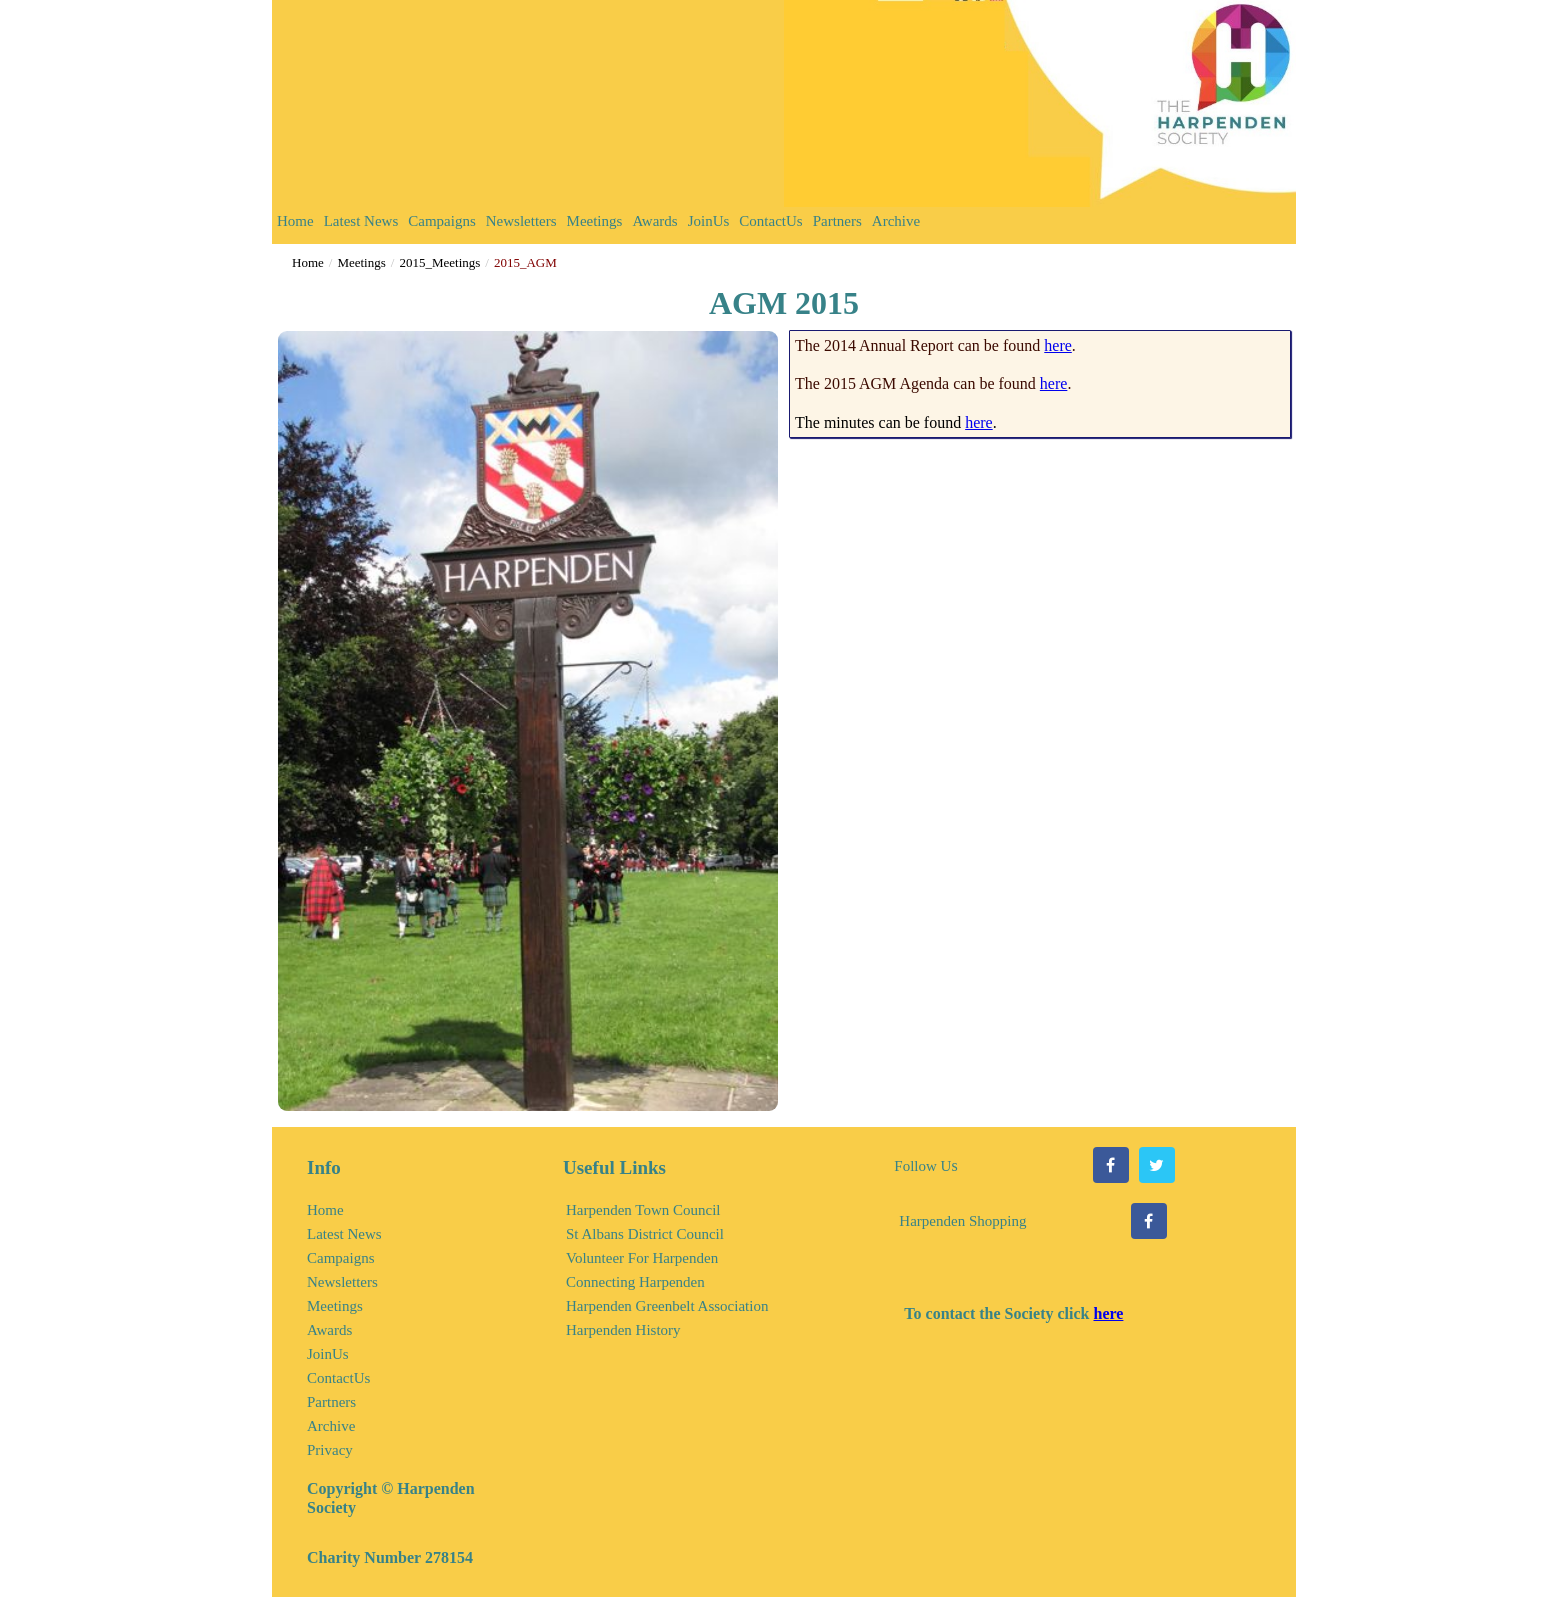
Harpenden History (623, 1330)
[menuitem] (295, 225)
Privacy (330, 1450)
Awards (654, 221)
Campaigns (442, 221)
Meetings (595, 221)
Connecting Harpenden (635, 1282)
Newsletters (521, 221)
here (1058, 345)
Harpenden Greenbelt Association (667, 1306)
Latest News (361, 221)
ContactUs (770, 221)
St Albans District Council (645, 1234)
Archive (896, 221)
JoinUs (709, 221)
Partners (837, 221)
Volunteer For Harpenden (642, 1258)
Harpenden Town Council (643, 1210)
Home (295, 221)
